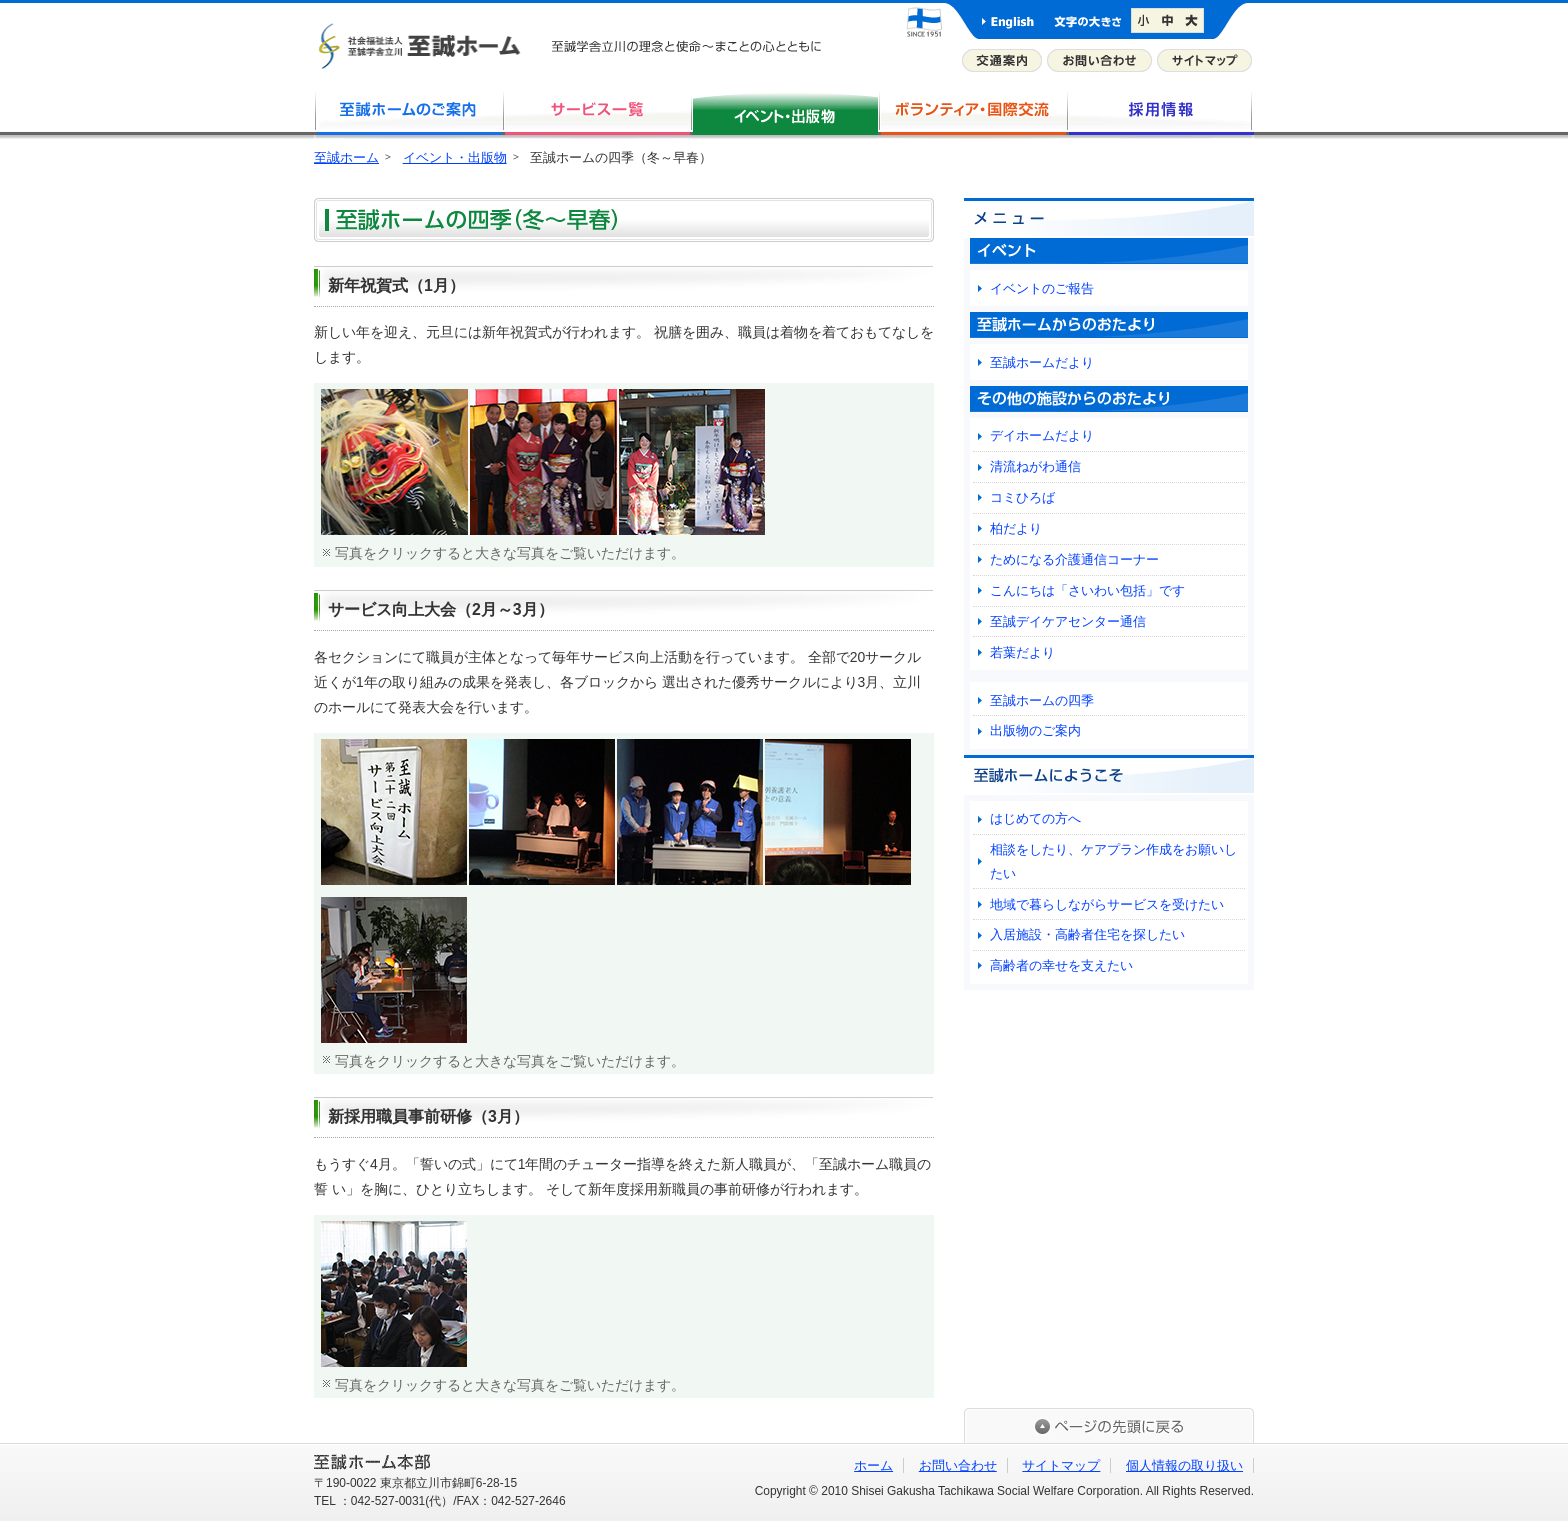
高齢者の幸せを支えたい (1061, 965)
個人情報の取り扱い (1184, 1465)
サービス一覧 (596, 114)
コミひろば (1022, 497)
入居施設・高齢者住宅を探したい (1087, 934)
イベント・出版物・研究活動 (784, 114)
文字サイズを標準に (1168, 21)
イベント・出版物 (455, 157)
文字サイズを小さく (1143, 21)
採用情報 (1160, 114)
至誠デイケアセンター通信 (1068, 621)
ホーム (873, 1465)
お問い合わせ (1099, 60)
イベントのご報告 (1042, 288)
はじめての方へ (1035, 818)
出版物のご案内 (1035, 730)
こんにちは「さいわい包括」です (1087, 590)
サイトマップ (1204, 60)
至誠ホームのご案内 (408, 114)
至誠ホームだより (1042, 362)
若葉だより (1022, 652)
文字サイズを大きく (1193, 21)
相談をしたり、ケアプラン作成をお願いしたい (1113, 861)
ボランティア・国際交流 (972, 114)
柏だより (1016, 528)
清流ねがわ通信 (1035, 466)
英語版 (1008, 21)
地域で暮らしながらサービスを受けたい (1107, 904)
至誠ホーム (346, 157)
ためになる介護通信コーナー (1074, 559)
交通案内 (1002, 60)
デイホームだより (1042, 435)
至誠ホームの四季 (1042, 700)
